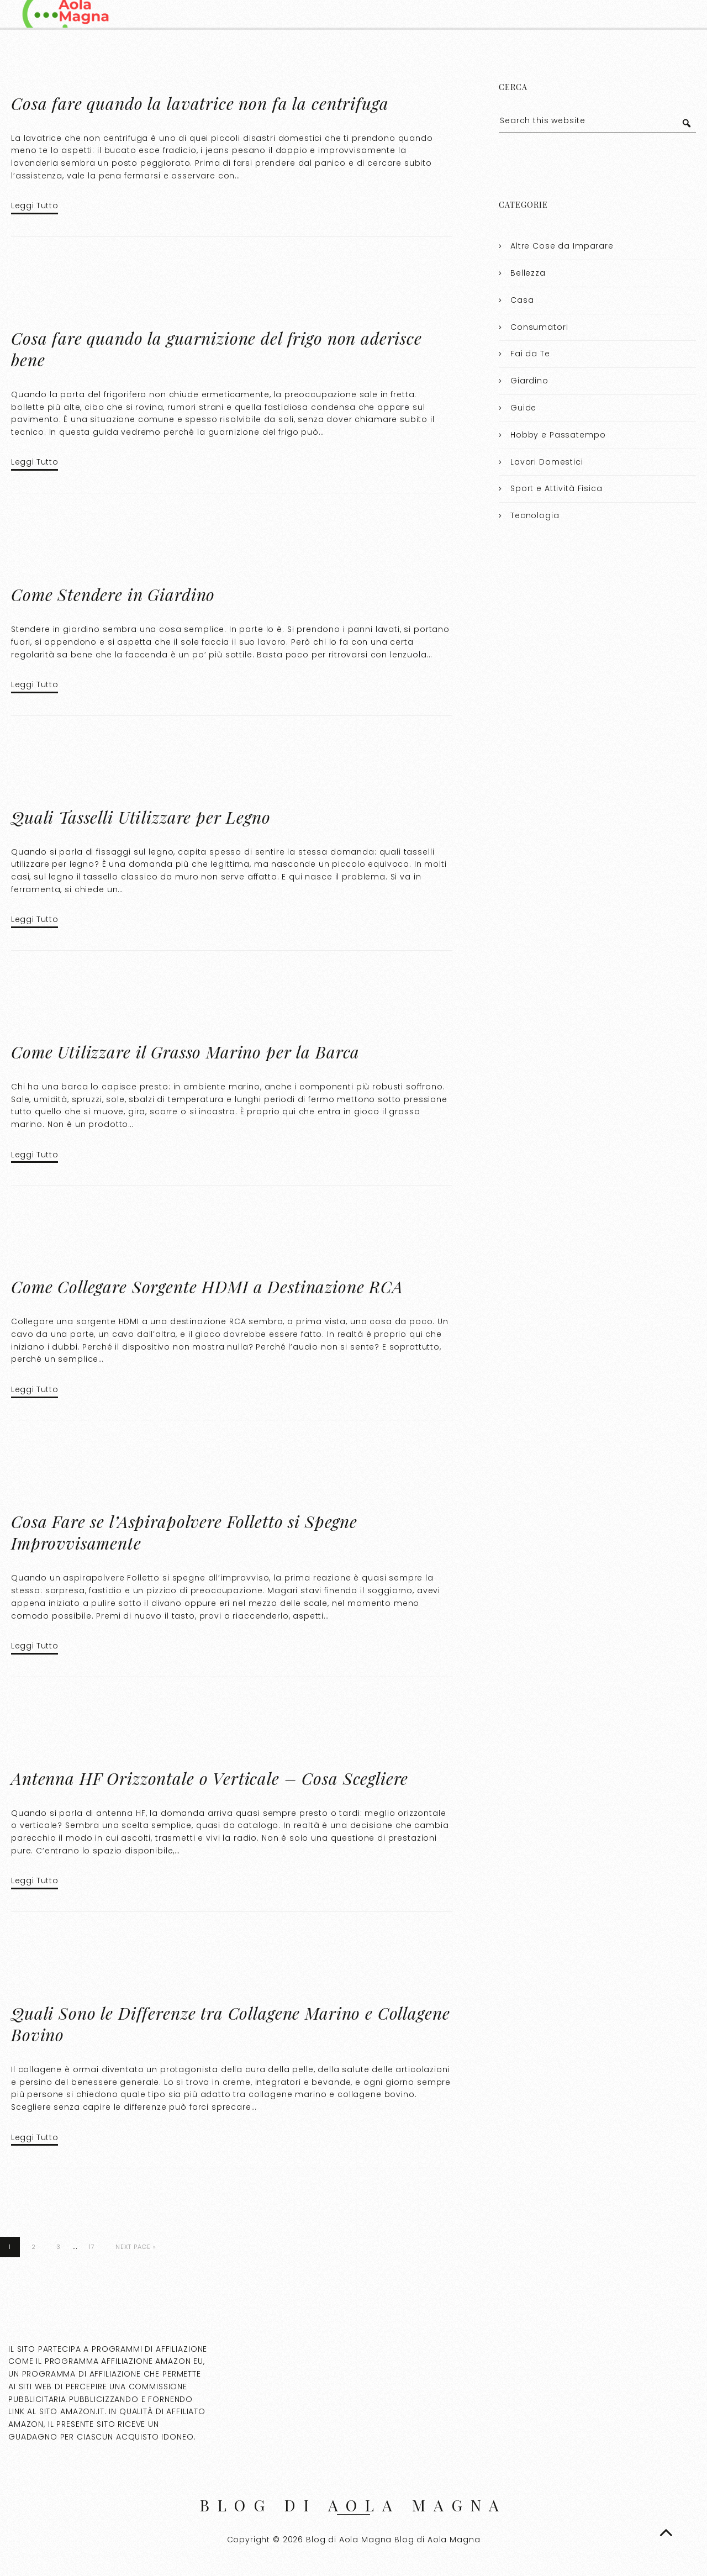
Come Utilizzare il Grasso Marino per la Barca (185, 1052)
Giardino (529, 380)
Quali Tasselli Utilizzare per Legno (141, 817)
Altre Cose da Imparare (562, 245)
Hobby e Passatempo (557, 434)
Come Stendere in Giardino (113, 594)
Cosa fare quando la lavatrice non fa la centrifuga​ (200, 103)
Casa (522, 299)
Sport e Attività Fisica (556, 488)
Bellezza (528, 272)
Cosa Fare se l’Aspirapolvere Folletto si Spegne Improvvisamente (184, 1532)
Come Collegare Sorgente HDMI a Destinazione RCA (207, 1287)
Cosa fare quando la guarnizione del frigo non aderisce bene (216, 349)
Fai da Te (530, 353)
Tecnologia (535, 515)
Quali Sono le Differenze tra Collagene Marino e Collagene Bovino (230, 2024)
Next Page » (135, 2246)
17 (92, 2246)
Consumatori (539, 327)
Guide (523, 407)
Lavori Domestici (546, 461)
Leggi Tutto (34, 205)
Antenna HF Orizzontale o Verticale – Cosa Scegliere (209, 1778)
